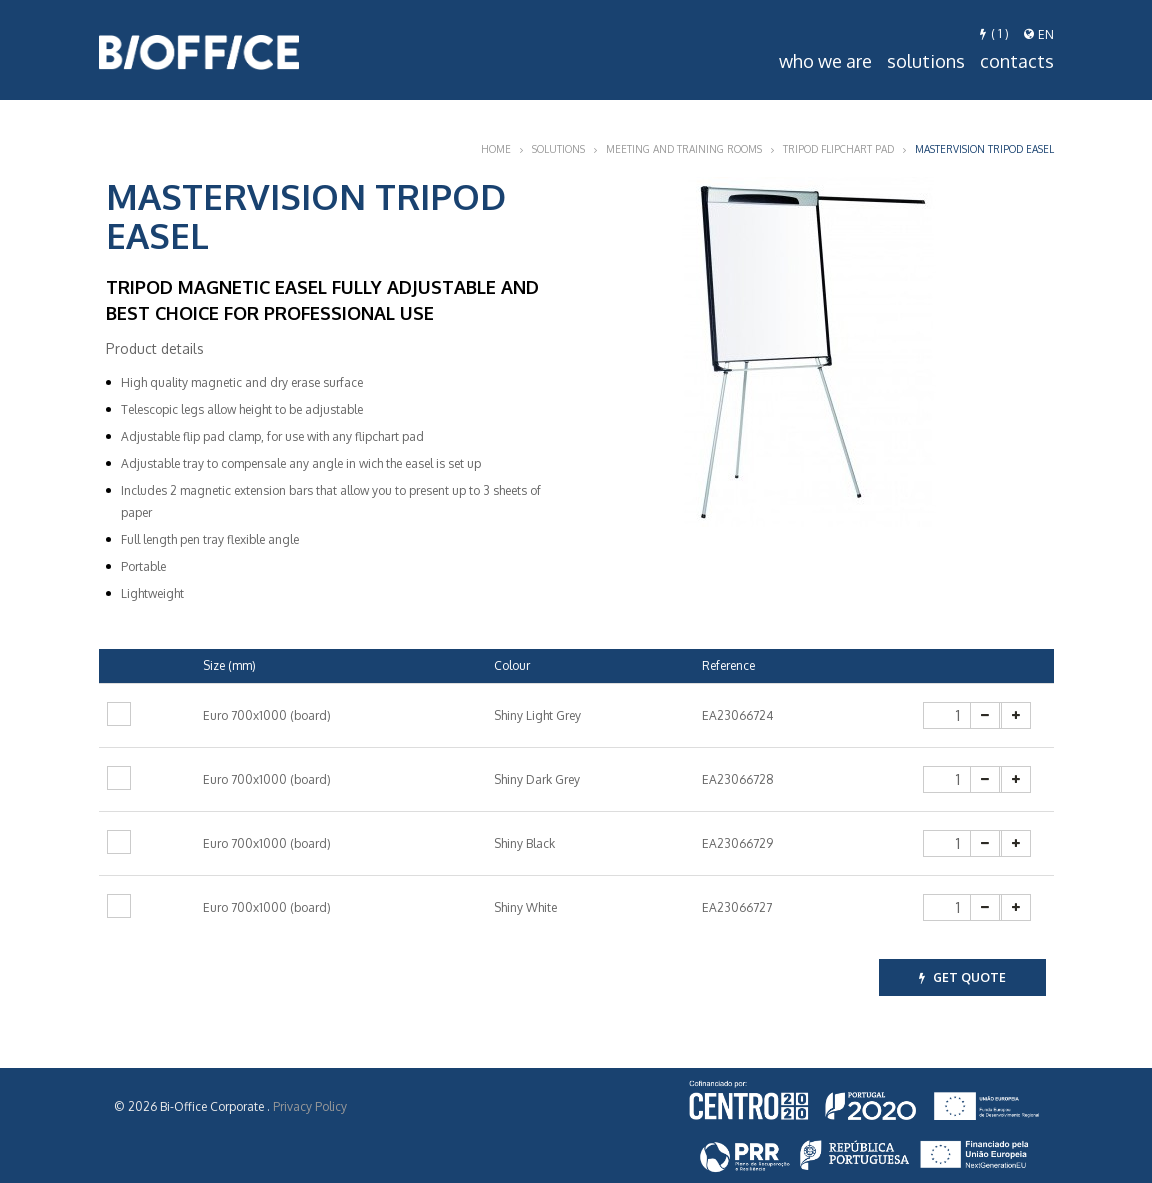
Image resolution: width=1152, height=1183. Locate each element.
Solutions (926, 61)
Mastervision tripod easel (984, 149)
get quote (962, 977)
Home (496, 149)
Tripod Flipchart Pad (838, 149)
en (1039, 34)
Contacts (1017, 61)
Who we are (825, 61)
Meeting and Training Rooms (684, 149)
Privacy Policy (310, 1106)
